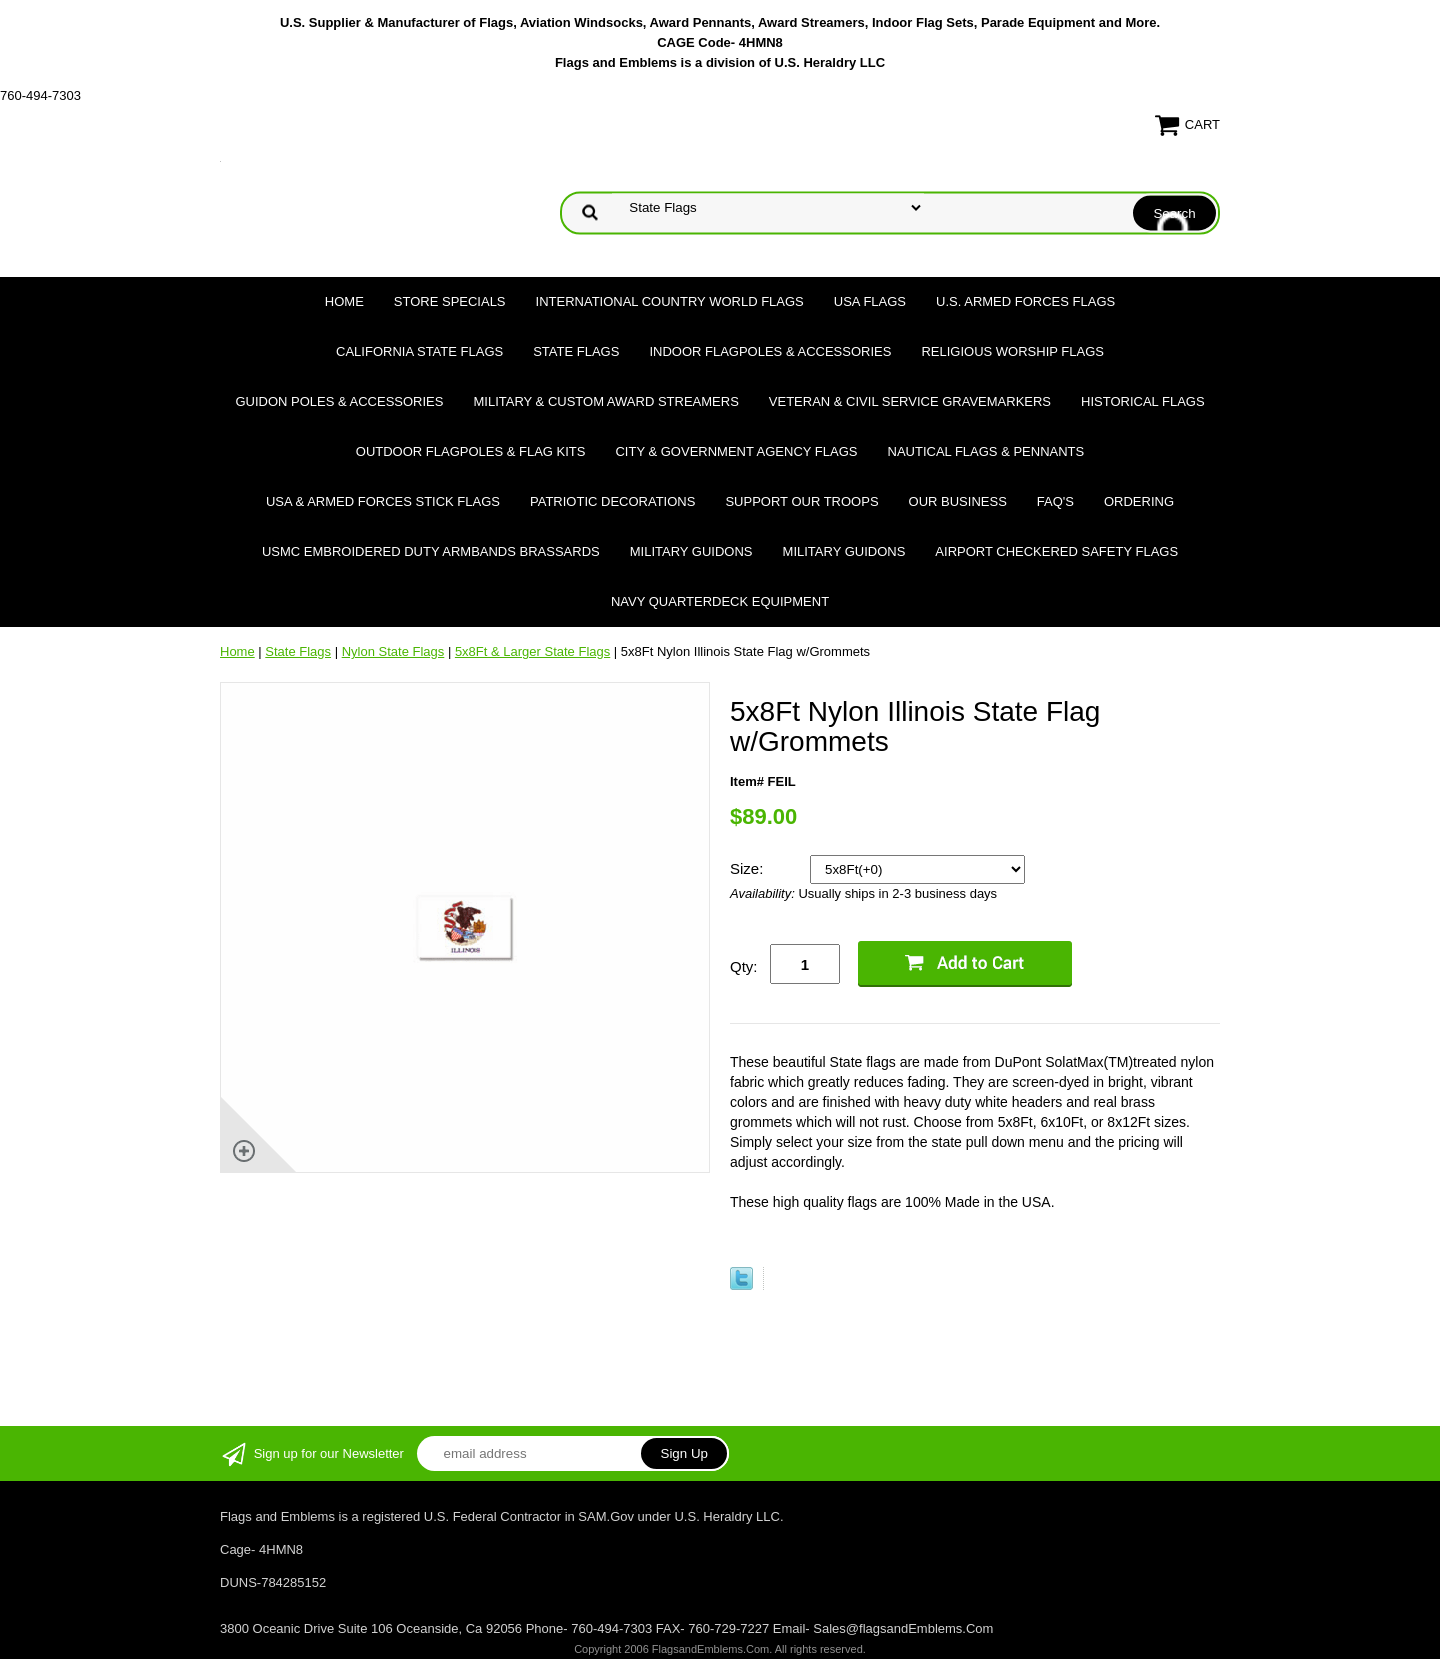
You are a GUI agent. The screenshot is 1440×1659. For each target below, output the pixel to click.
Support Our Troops (801, 501)
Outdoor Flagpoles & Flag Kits (471, 451)
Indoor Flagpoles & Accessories (770, 351)
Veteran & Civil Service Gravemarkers (910, 401)
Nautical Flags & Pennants (986, 451)
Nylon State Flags (393, 651)
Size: (749, 868)
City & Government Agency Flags (736, 451)
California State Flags (419, 351)
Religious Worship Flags (1012, 351)
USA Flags (870, 301)
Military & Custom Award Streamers (605, 401)
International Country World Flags (670, 301)
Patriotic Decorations (612, 501)
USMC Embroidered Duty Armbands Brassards (431, 551)
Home (344, 301)
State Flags (576, 351)
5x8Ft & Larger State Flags (532, 651)
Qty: (744, 966)
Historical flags (1143, 401)
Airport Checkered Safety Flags (1056, 551)
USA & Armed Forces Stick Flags (383, 501)
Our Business (958, 501)
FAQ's (1055, 501)
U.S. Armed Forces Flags (1025, 301)
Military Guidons (691, 551)
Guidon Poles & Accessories (339, 401)
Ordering (1139, 501)
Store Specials (450, 301)
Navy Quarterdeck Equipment (720, 601)
